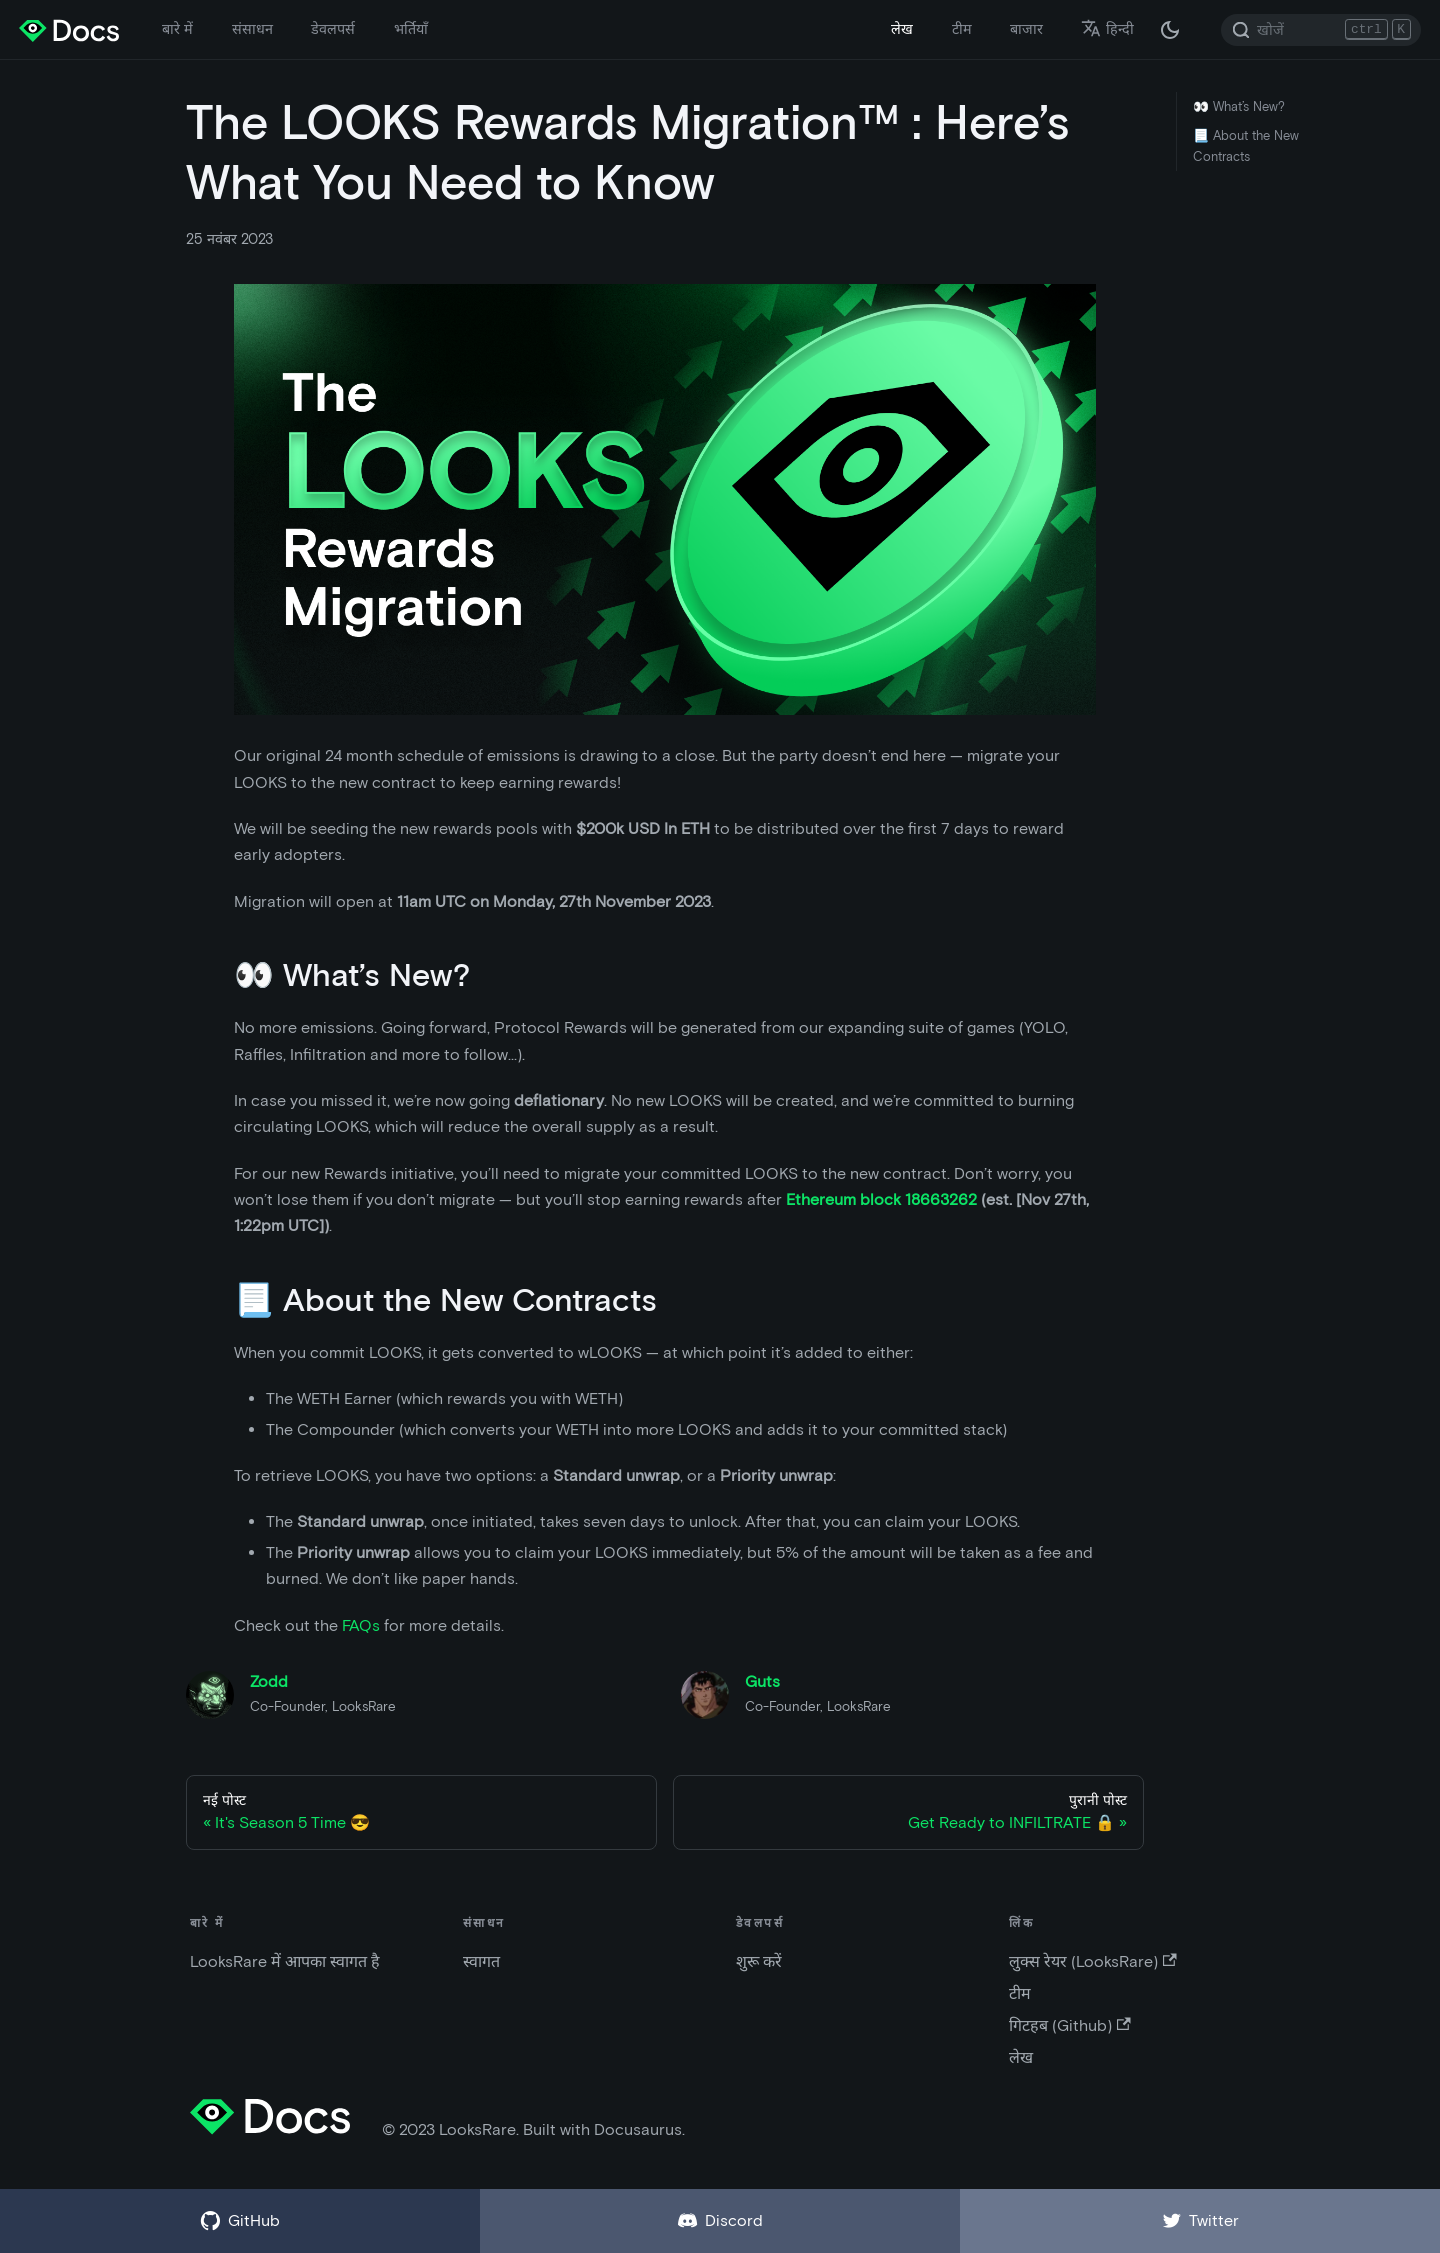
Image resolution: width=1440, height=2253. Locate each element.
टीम (962, 29)
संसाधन (252, 29)
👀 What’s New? (1239, 106)
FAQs (361, 1625)
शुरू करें (759, 1961)
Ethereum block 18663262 (881, 1199)
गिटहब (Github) (1069, 2025)
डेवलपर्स (333, 29)
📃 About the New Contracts (1246, 146)
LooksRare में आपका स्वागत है (285, 1961)
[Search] (1321, 30)
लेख (902, 29)
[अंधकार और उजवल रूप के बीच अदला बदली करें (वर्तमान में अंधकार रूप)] (1170, 30)
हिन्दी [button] (1107, 29)
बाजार (1026, 29)
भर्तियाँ (411, 29)
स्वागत (481, 1961)
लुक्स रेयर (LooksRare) (1092, 1961)
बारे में (177, 29)
